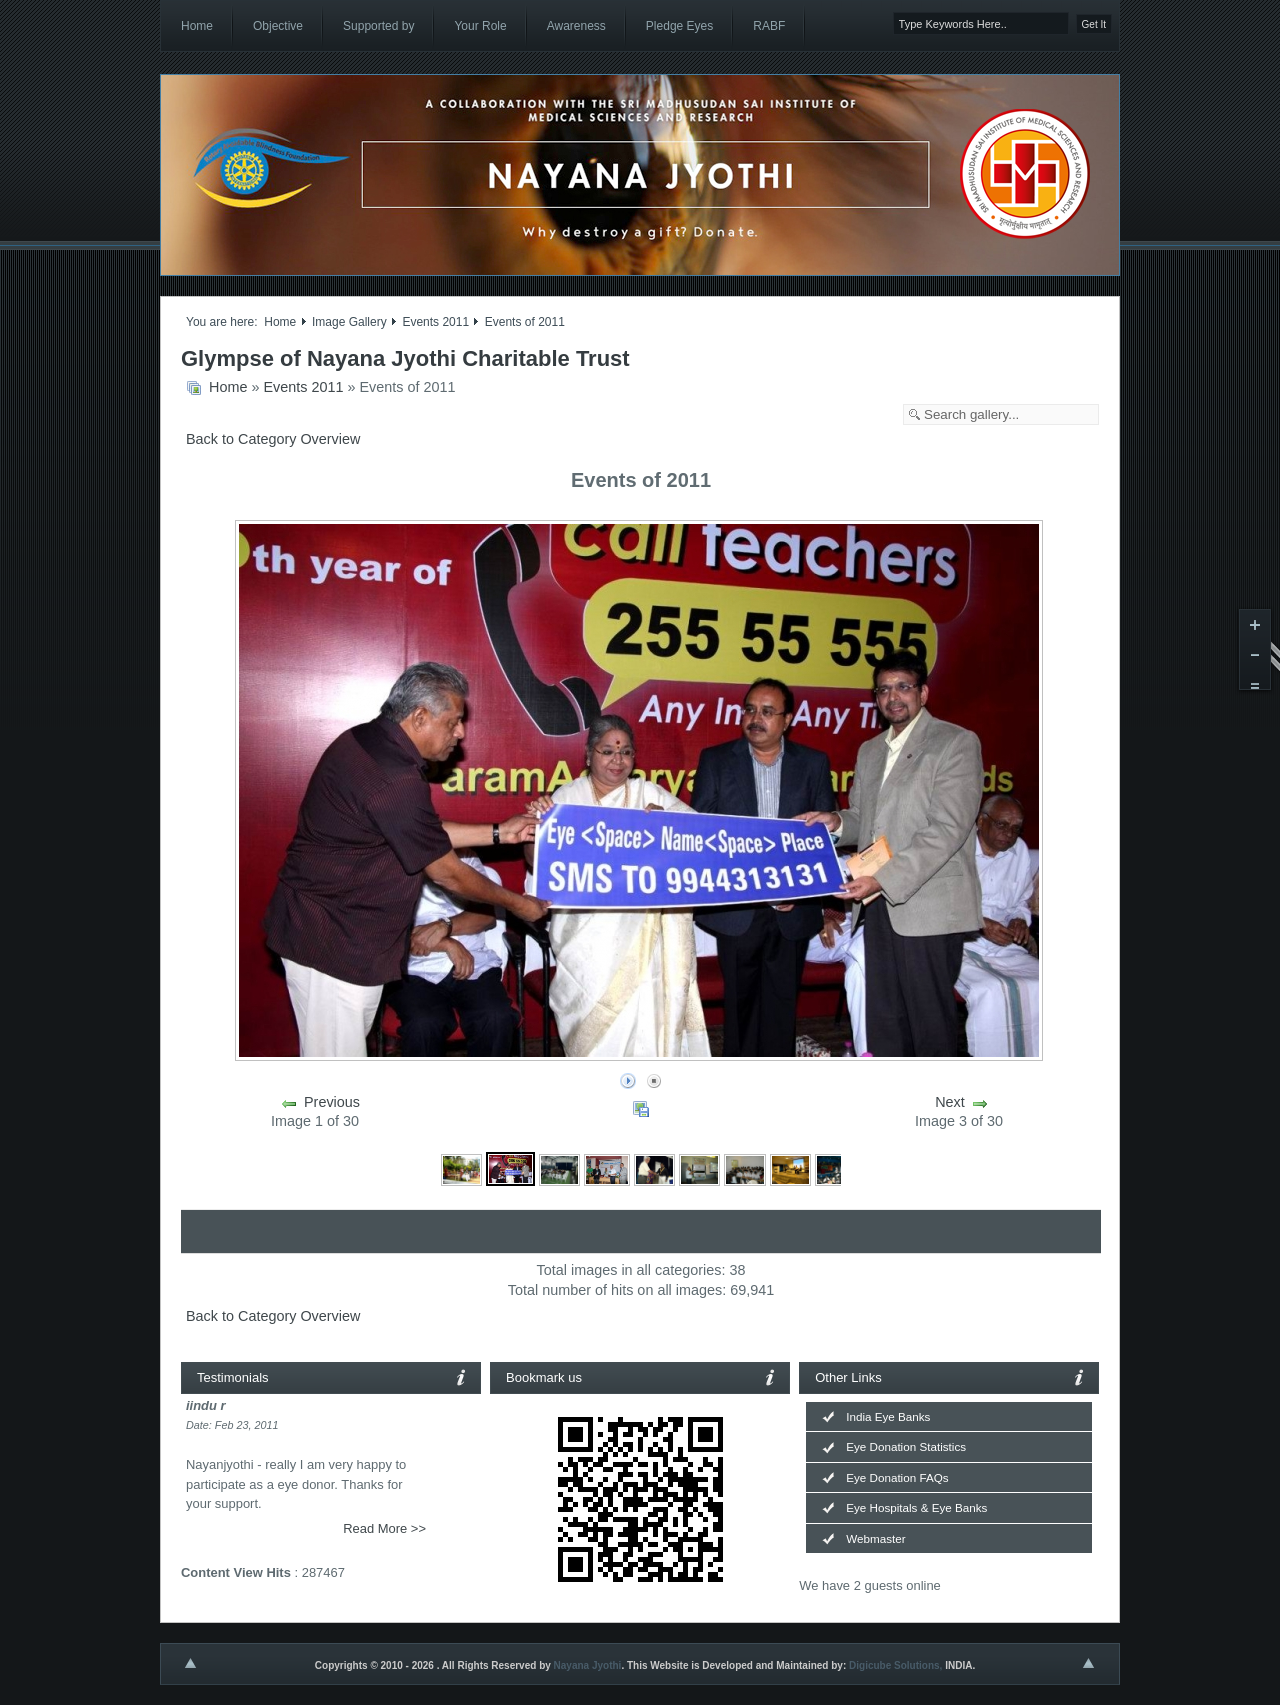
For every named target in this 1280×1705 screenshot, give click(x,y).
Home (280, 322)
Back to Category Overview (273, 439)
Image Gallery (349, 322)
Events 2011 (435, 322)
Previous (332, 1102)
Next (950, 1102)
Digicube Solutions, (895, 1665)
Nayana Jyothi (588, 1665)
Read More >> (384, 1528)
